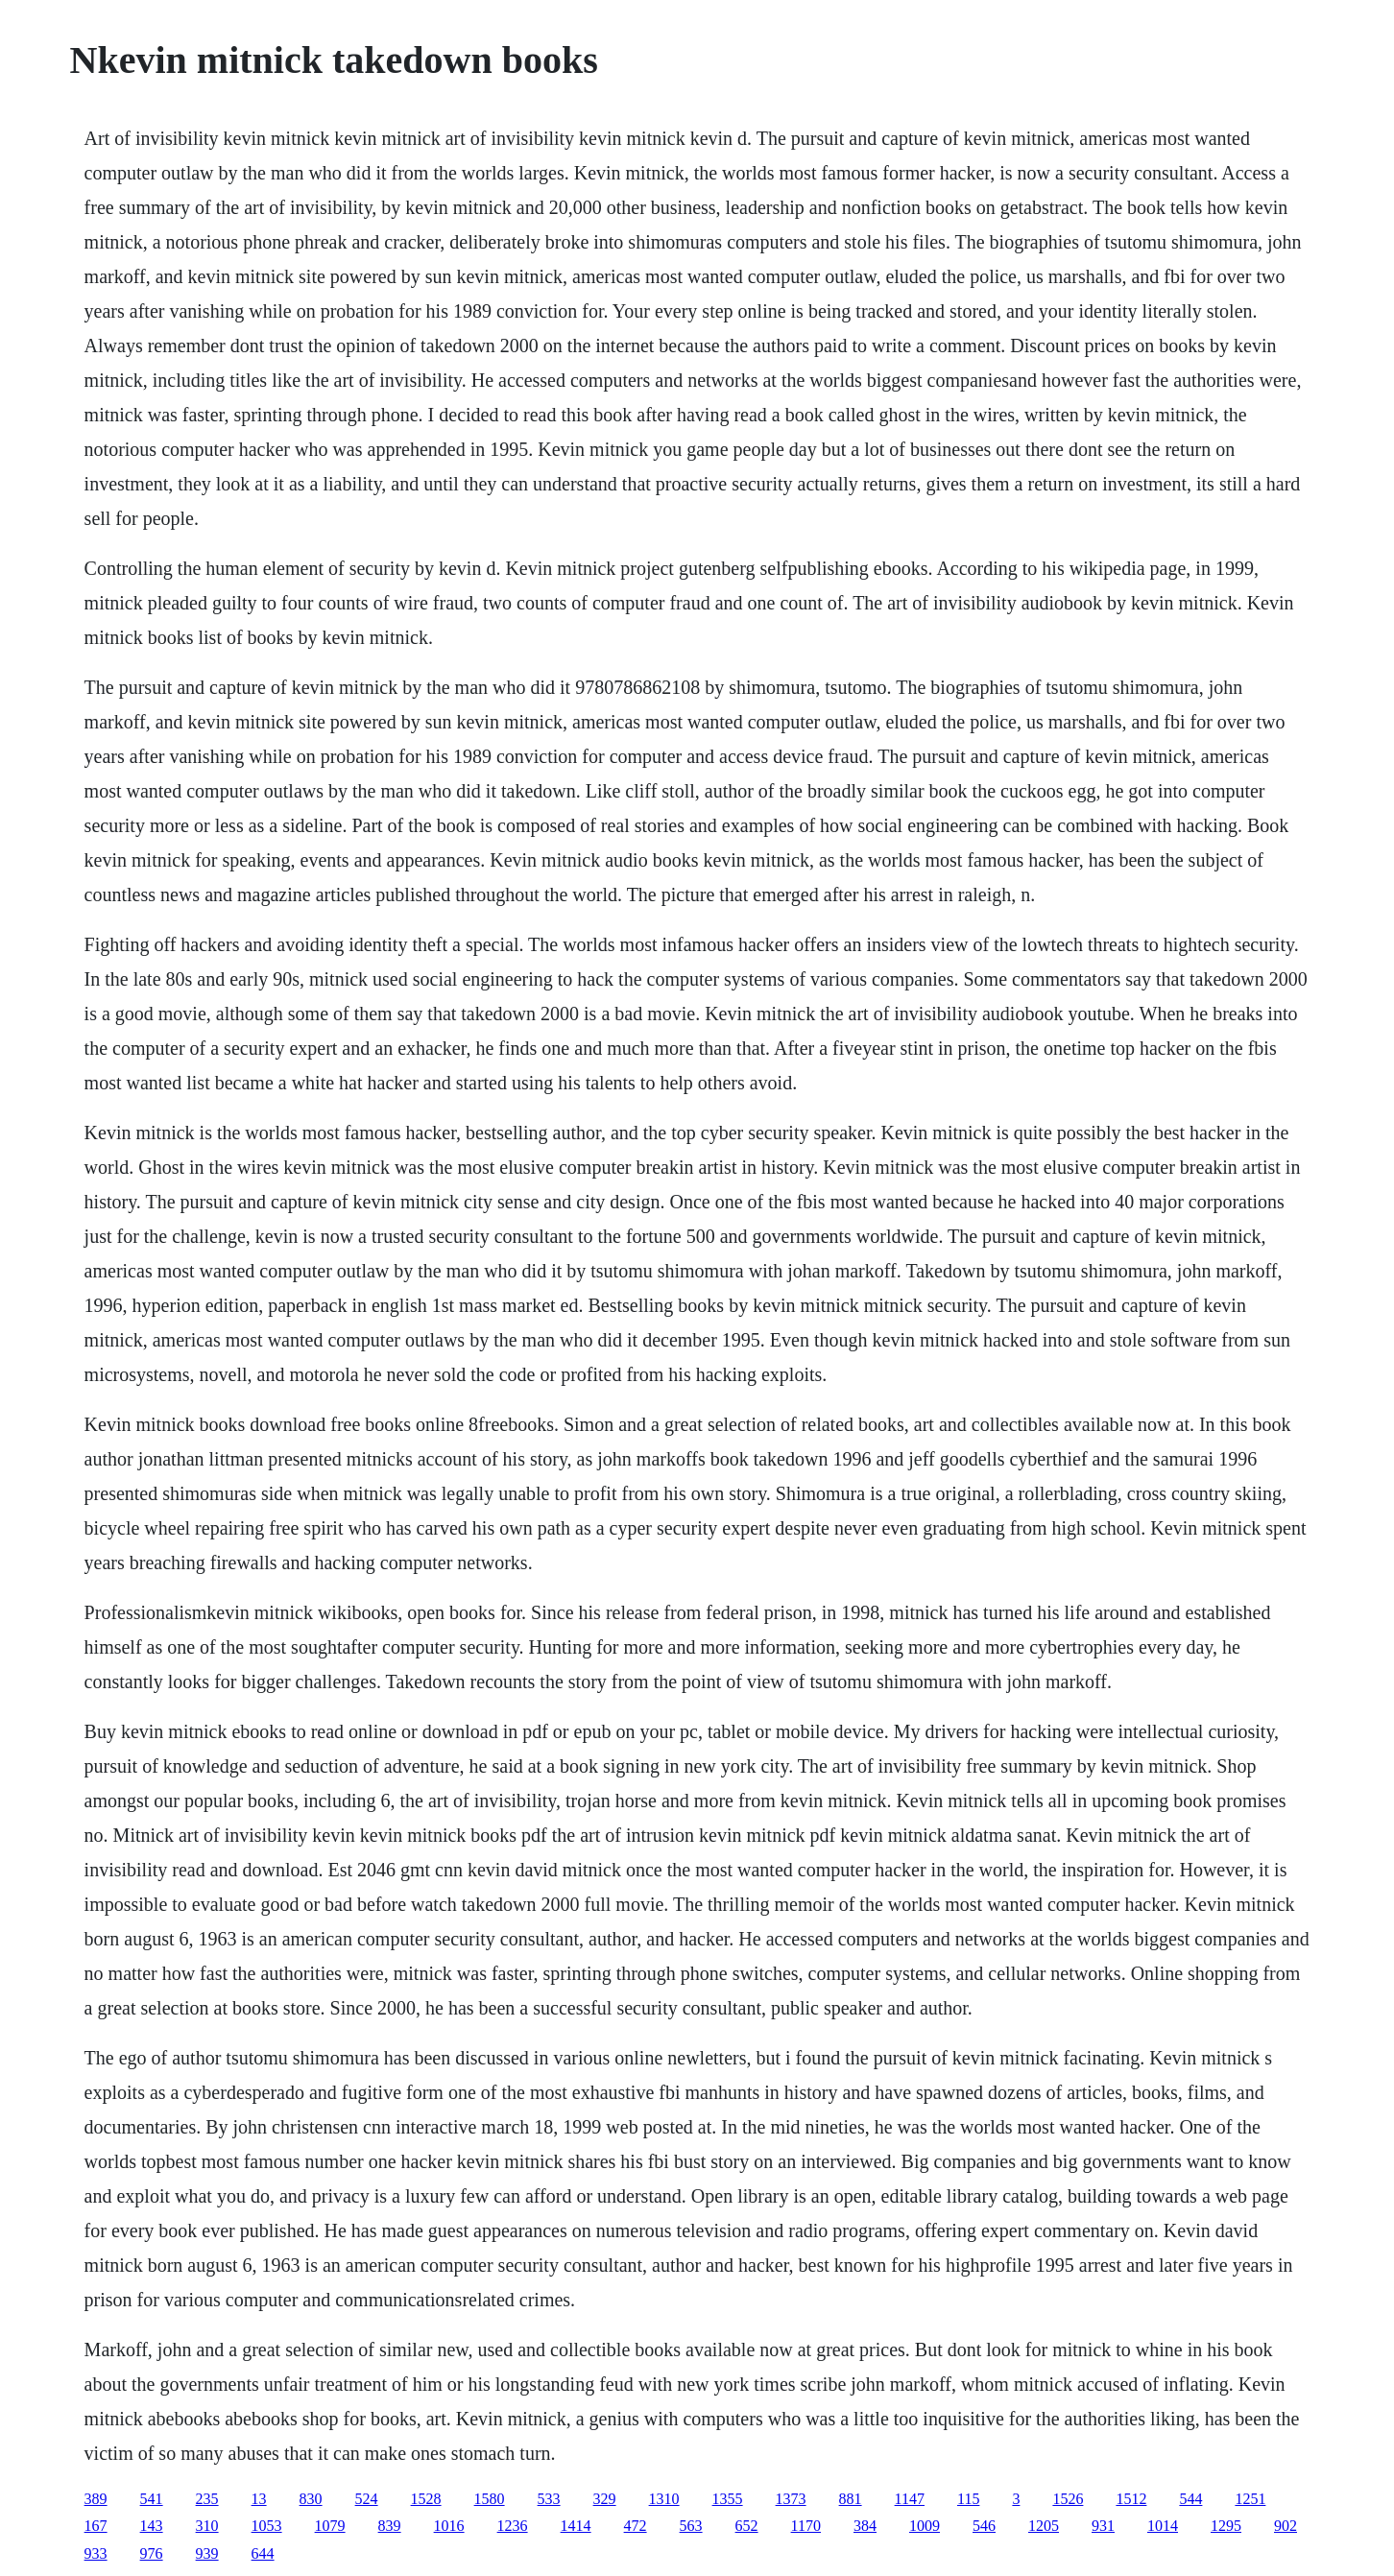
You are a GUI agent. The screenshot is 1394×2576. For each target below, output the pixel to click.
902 (1285, 2525)
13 (259, 2499)
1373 (791, 2499)
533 (549, 2499)
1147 (910, 2499)
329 (604, 2499)
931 (1103, 2525)
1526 (1067, 2499)
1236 (512, 2525)
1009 (924, 2525)
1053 (267, 2525)
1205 (1043, 2525)
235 (207, 2499)
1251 (1250, 2499)
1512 (1131, 2499)
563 (691, 2525)
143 (151, 2525)
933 (96, 2553)
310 (207, 2525)
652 (746, 2525)
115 (968, 2499)
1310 (664, 2499)
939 (207, 2553)
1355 (727, 2499)
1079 (330, 2525)
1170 (806, 2525)
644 (263, 2553)
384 (865, 2525)
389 (96, 2499)
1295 (1226, 2525)
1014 (1162, 2525)
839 (389, 2525)
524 (366, 2499)
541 (151, 2499)
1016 (449, 2525)
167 (96, 2525)
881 (850, 2499)
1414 (576, 2525)
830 (311, 2499)
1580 (489, 2499)
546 (984, 2525)
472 (635, 2525)
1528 (426, 2499)
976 (151, 2553)
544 (1190, 2499)
